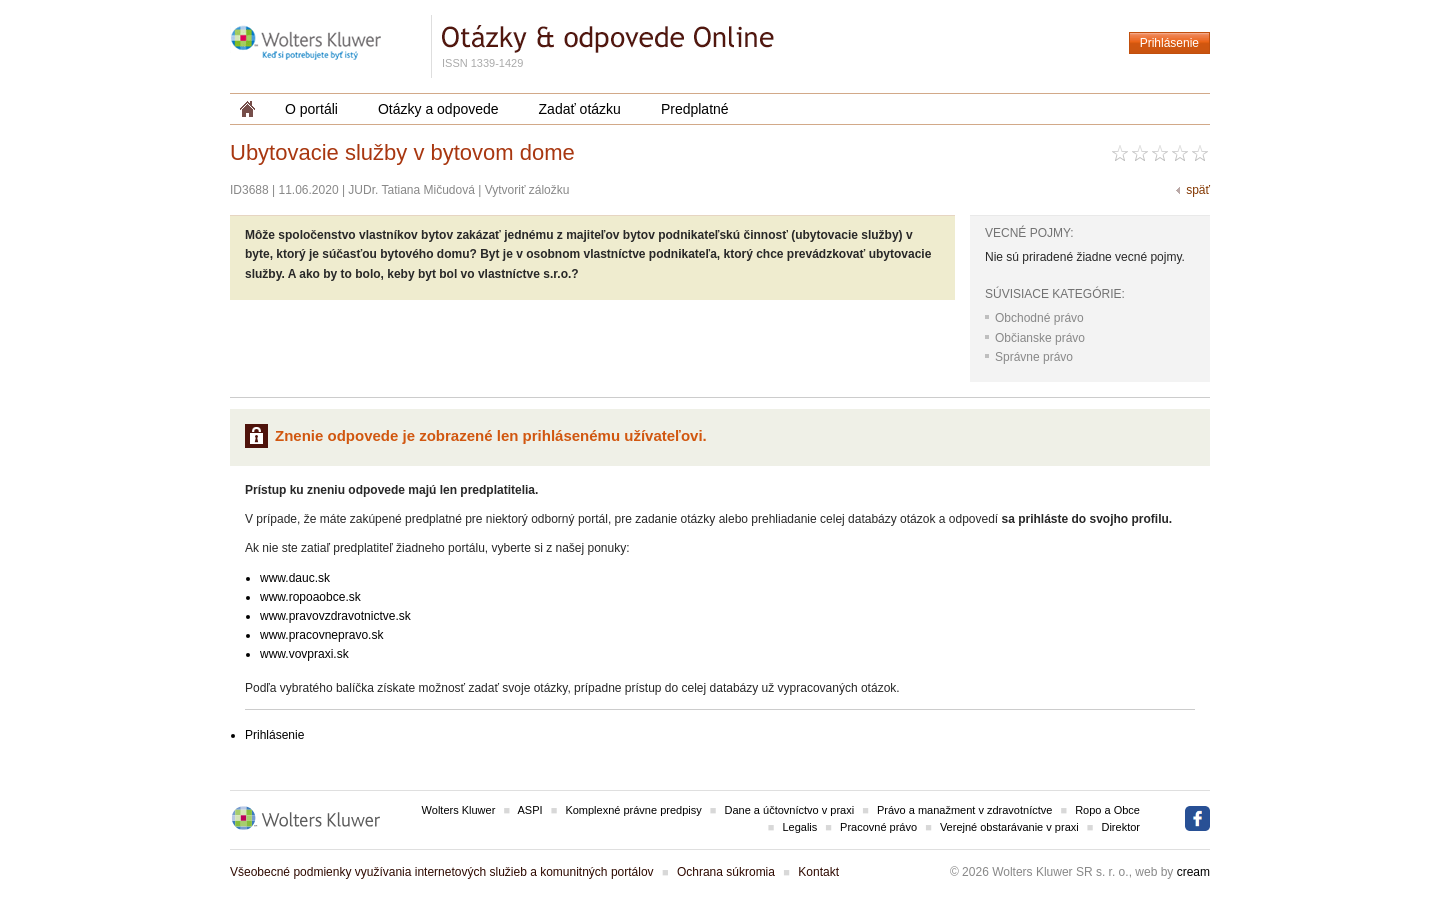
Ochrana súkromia (726, 872)
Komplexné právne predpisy (633, 810)
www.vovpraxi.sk (304, 654)
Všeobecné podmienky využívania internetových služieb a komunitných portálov (442, 872)
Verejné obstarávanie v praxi (1009, 827)
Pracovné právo (878, 827)
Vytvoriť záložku (527, 190)
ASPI (530, 810)
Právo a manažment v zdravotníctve (964, 810)
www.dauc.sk (295, 578)
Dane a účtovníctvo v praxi (790, 810)
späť (1198, 190)
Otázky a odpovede (438, 109)
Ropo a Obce (1107, 810)
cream (1193, 872)
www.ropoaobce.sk (310, 597)
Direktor (1120, 827)
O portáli (311, 109)
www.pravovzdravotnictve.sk (335, 616)
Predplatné (695, 109)
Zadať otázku (580, 109)
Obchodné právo (1039, 318)
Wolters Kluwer (459, 810)
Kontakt (818, 872)
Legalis (799, 827)
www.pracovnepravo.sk (321, 635)
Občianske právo (1040, 338)
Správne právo (1034, 357)
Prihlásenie (1169, 43)
